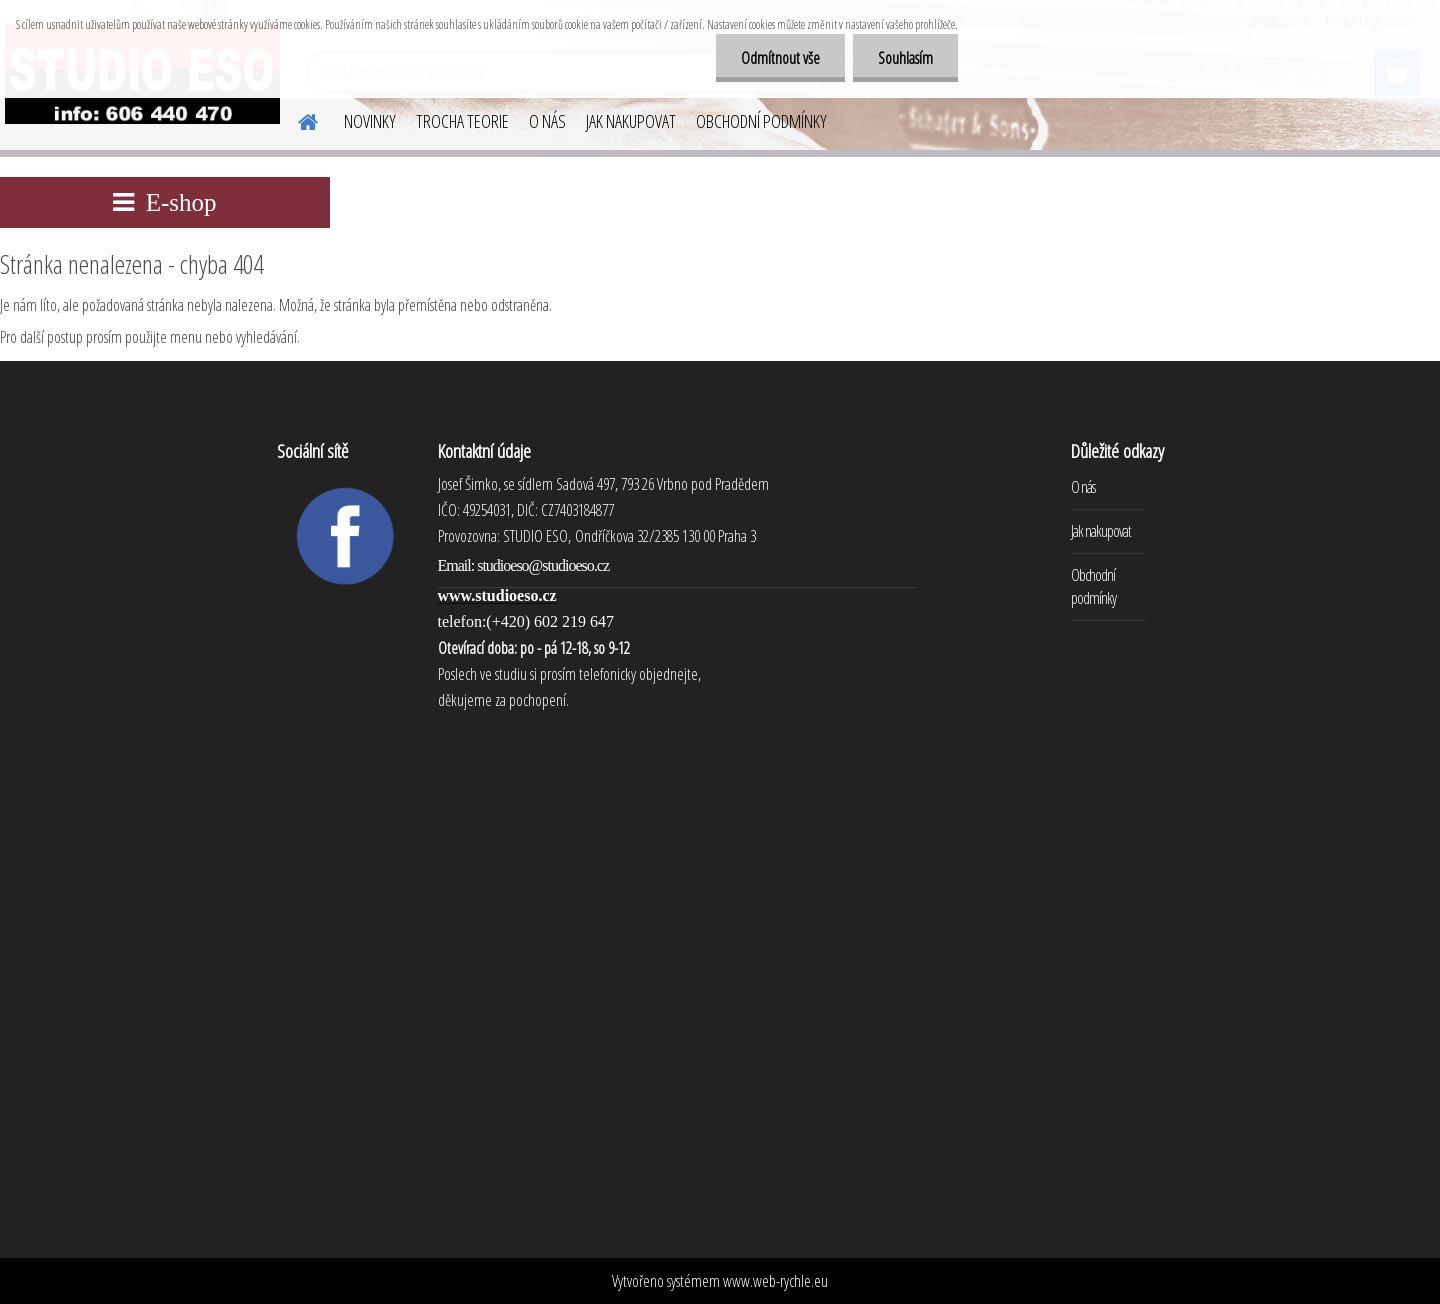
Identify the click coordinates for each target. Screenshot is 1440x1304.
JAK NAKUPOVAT (631, 121)
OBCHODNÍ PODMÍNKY (761, 121)
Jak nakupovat (1101, 531)
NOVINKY (370, 121)
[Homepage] (296, 119)
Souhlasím (905, 58)
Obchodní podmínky (1093, 586)
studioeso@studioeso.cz (543, 565)
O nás (1083, 487)
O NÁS (547, 121)
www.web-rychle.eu (775, 1281)
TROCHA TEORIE (462, 121)
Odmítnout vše (780, 58)
